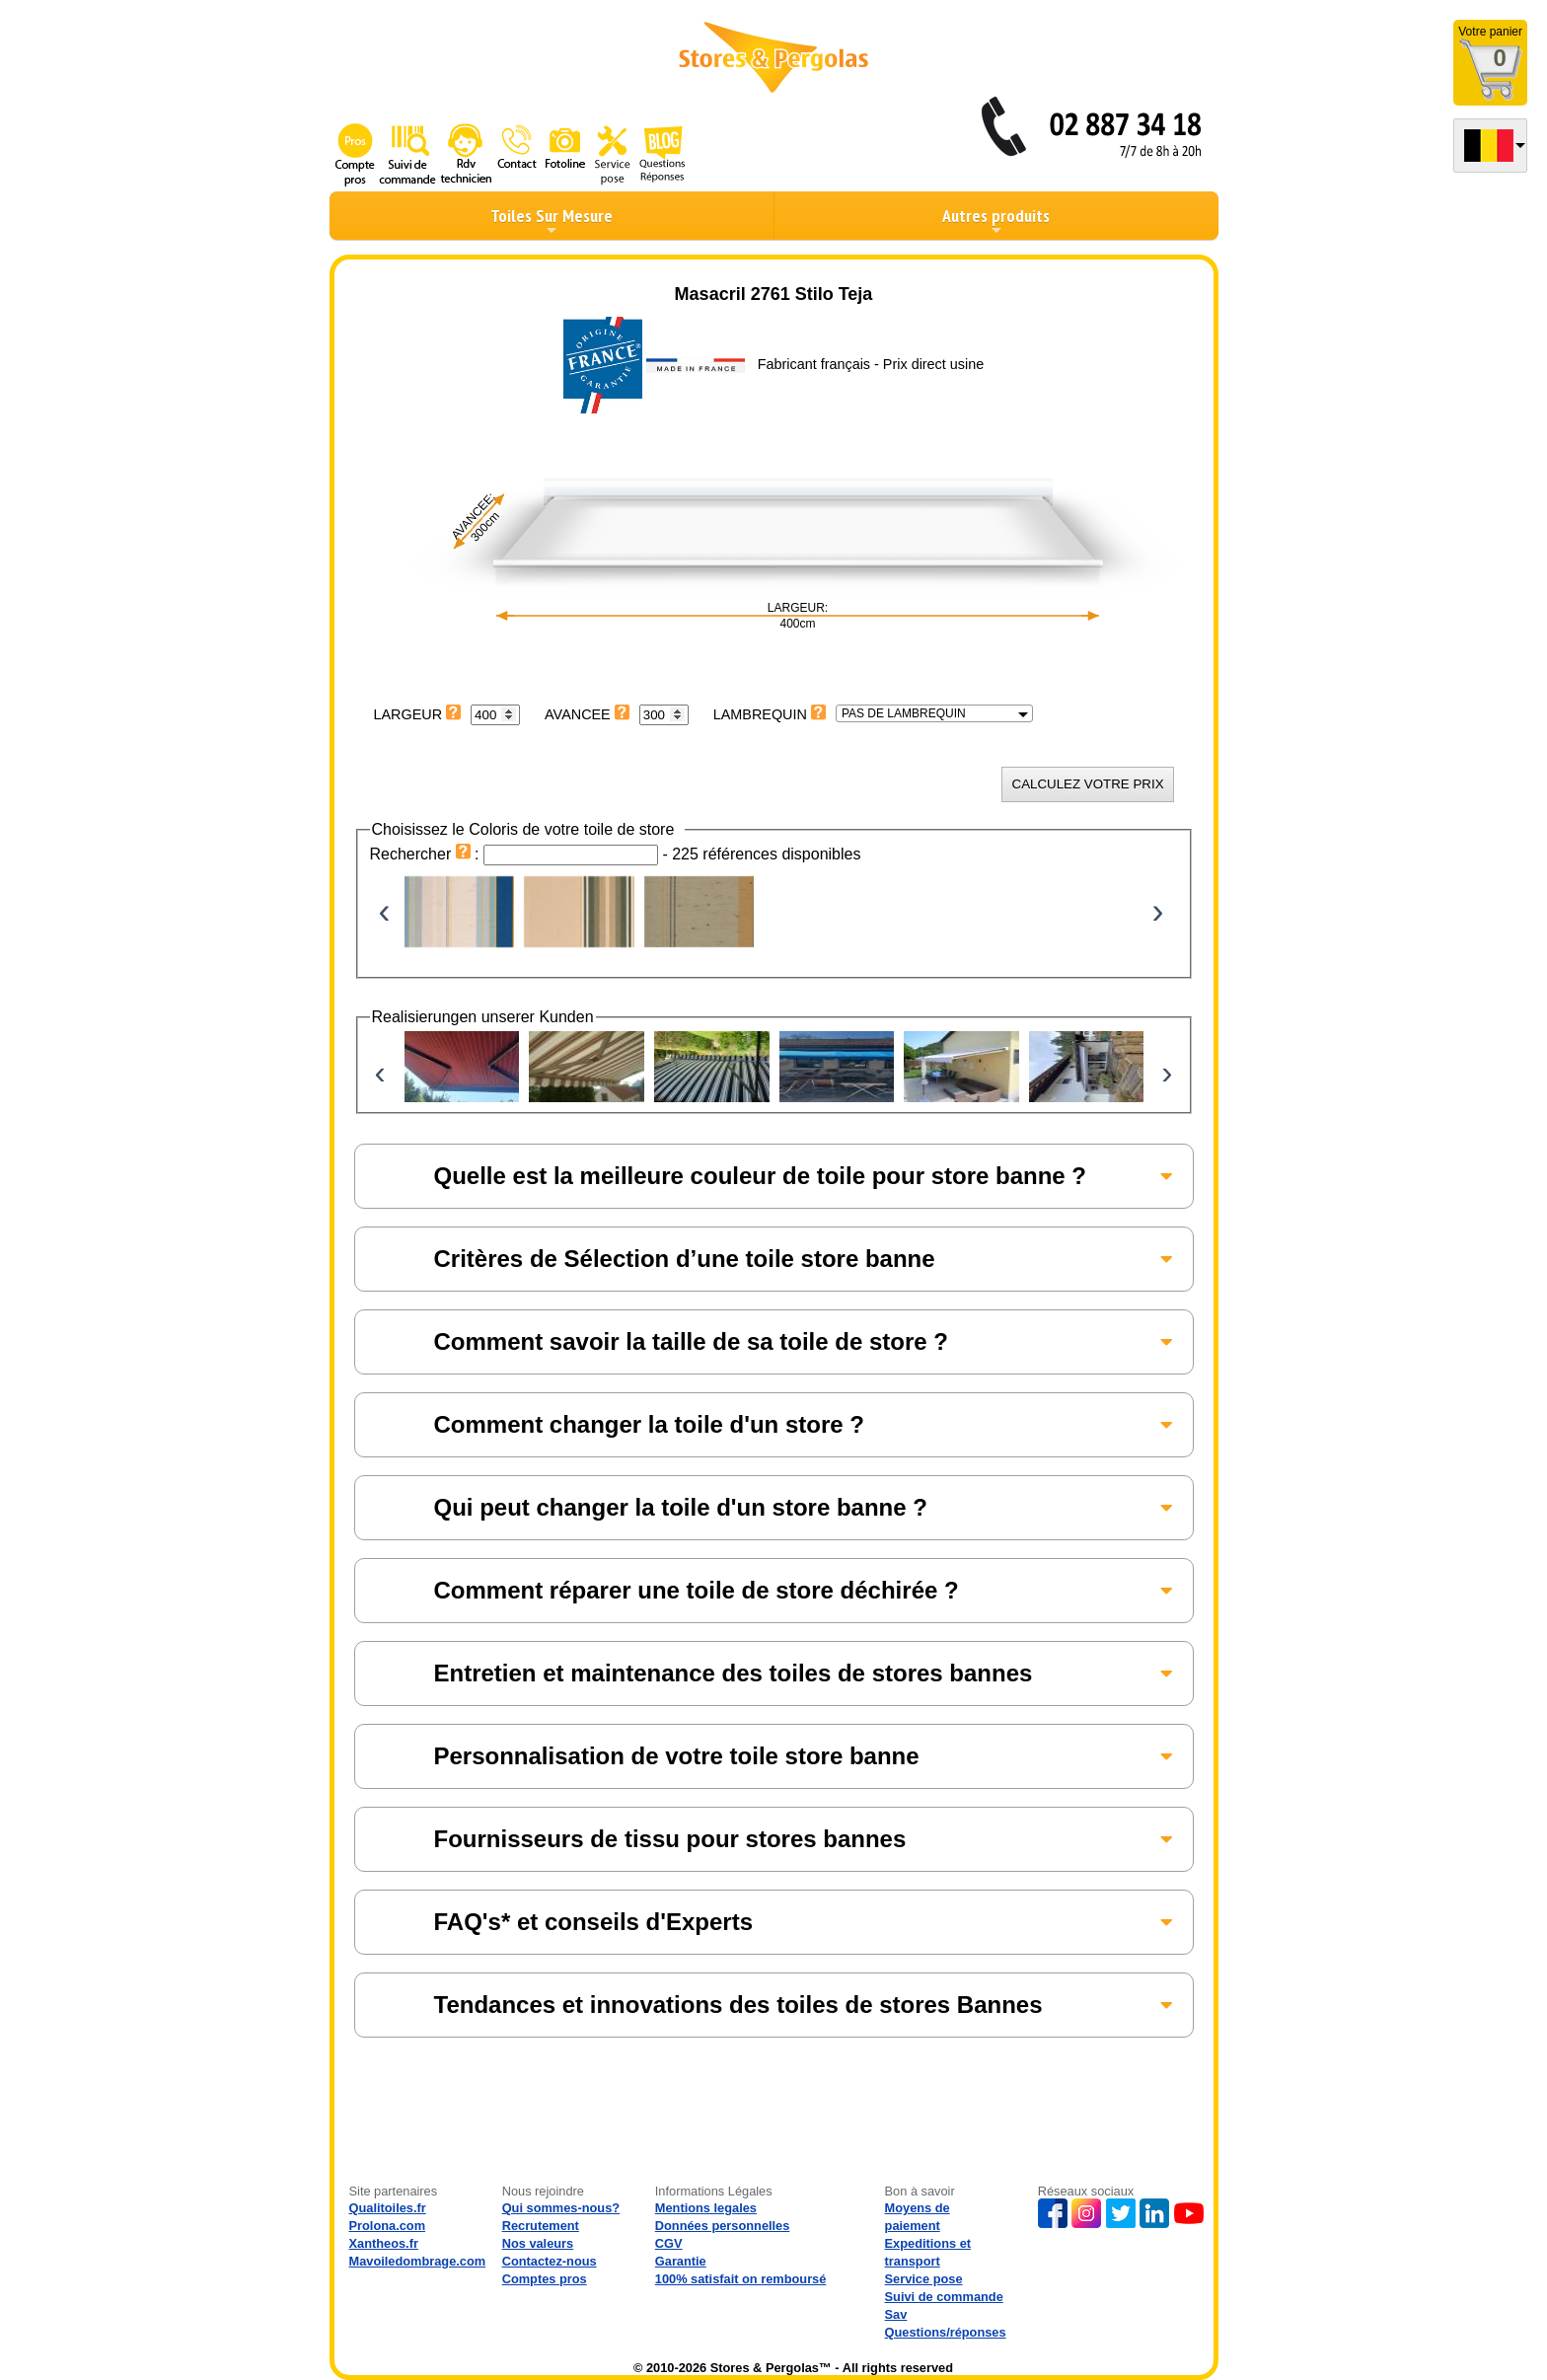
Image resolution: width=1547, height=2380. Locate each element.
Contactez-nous (549, 2261)
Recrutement (540, 2225)
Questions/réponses (945, 2332)
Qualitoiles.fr (387, 2207)
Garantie (680, 2261)
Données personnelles (722, 2225)
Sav (896, 2314)
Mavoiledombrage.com (417, 2261)
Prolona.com (387, 2225)
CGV (669, 2243)
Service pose (924, 2278)
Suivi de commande (944, 2296)
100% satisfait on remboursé (741, 2278)
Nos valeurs (538, 2243)
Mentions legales (706, 2207)
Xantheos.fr (383, 2243)
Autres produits (996, 221)
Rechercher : (427, 854)
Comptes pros (544, 2278)
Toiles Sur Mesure (551, 221)
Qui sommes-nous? (561, 2207)
